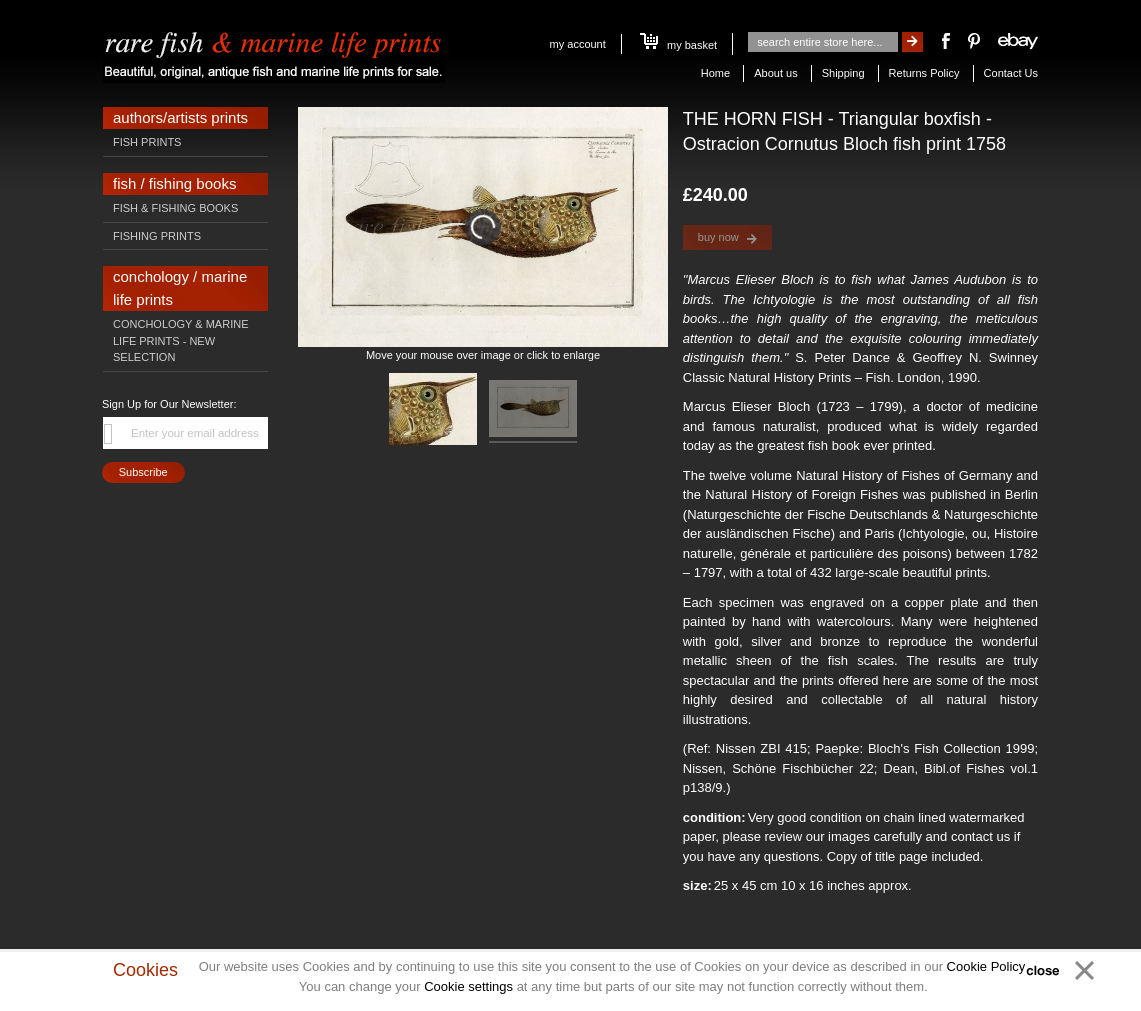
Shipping (843, 73)
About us (775, 73)
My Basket (678, 45)
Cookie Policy (986, 966)
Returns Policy (924, 73)
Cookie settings (468, 986)
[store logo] (274, 52)
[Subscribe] (143, 472)
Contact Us (1011, 73)
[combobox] (823, 42)
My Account (578, 44)
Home (715, 73)
